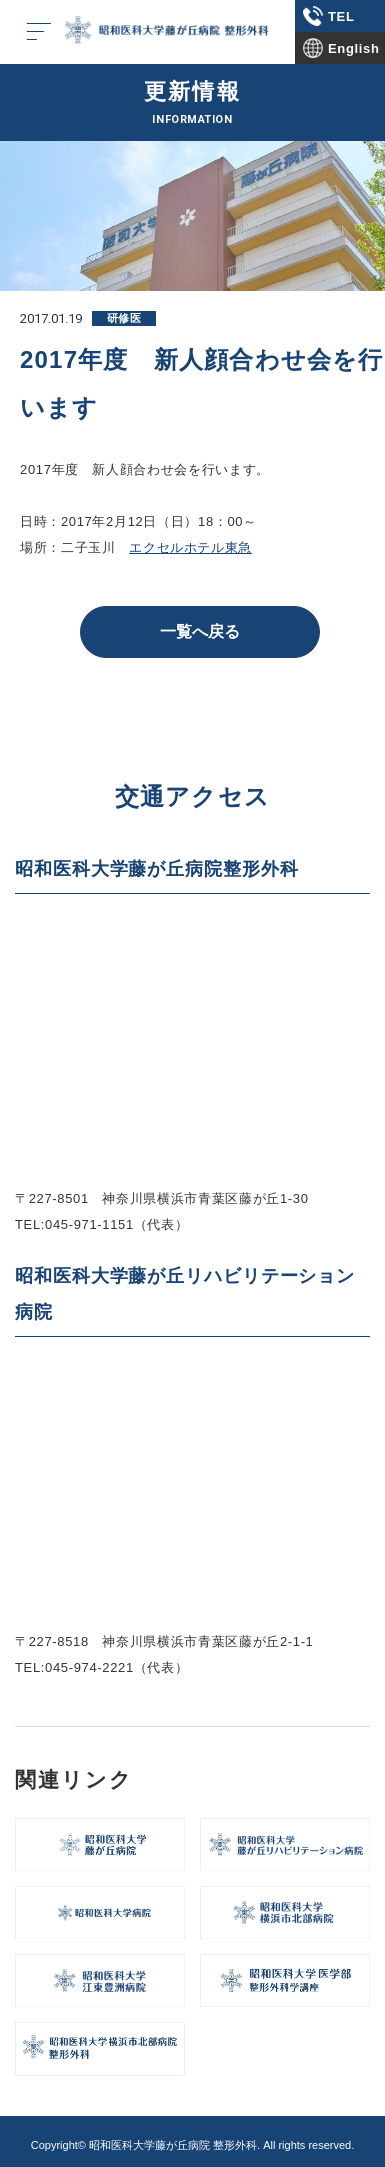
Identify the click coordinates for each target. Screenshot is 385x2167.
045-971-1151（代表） (116, 1224)
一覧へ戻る (200, 631)
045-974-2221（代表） (116, 1667)
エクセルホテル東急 (190, 547)
